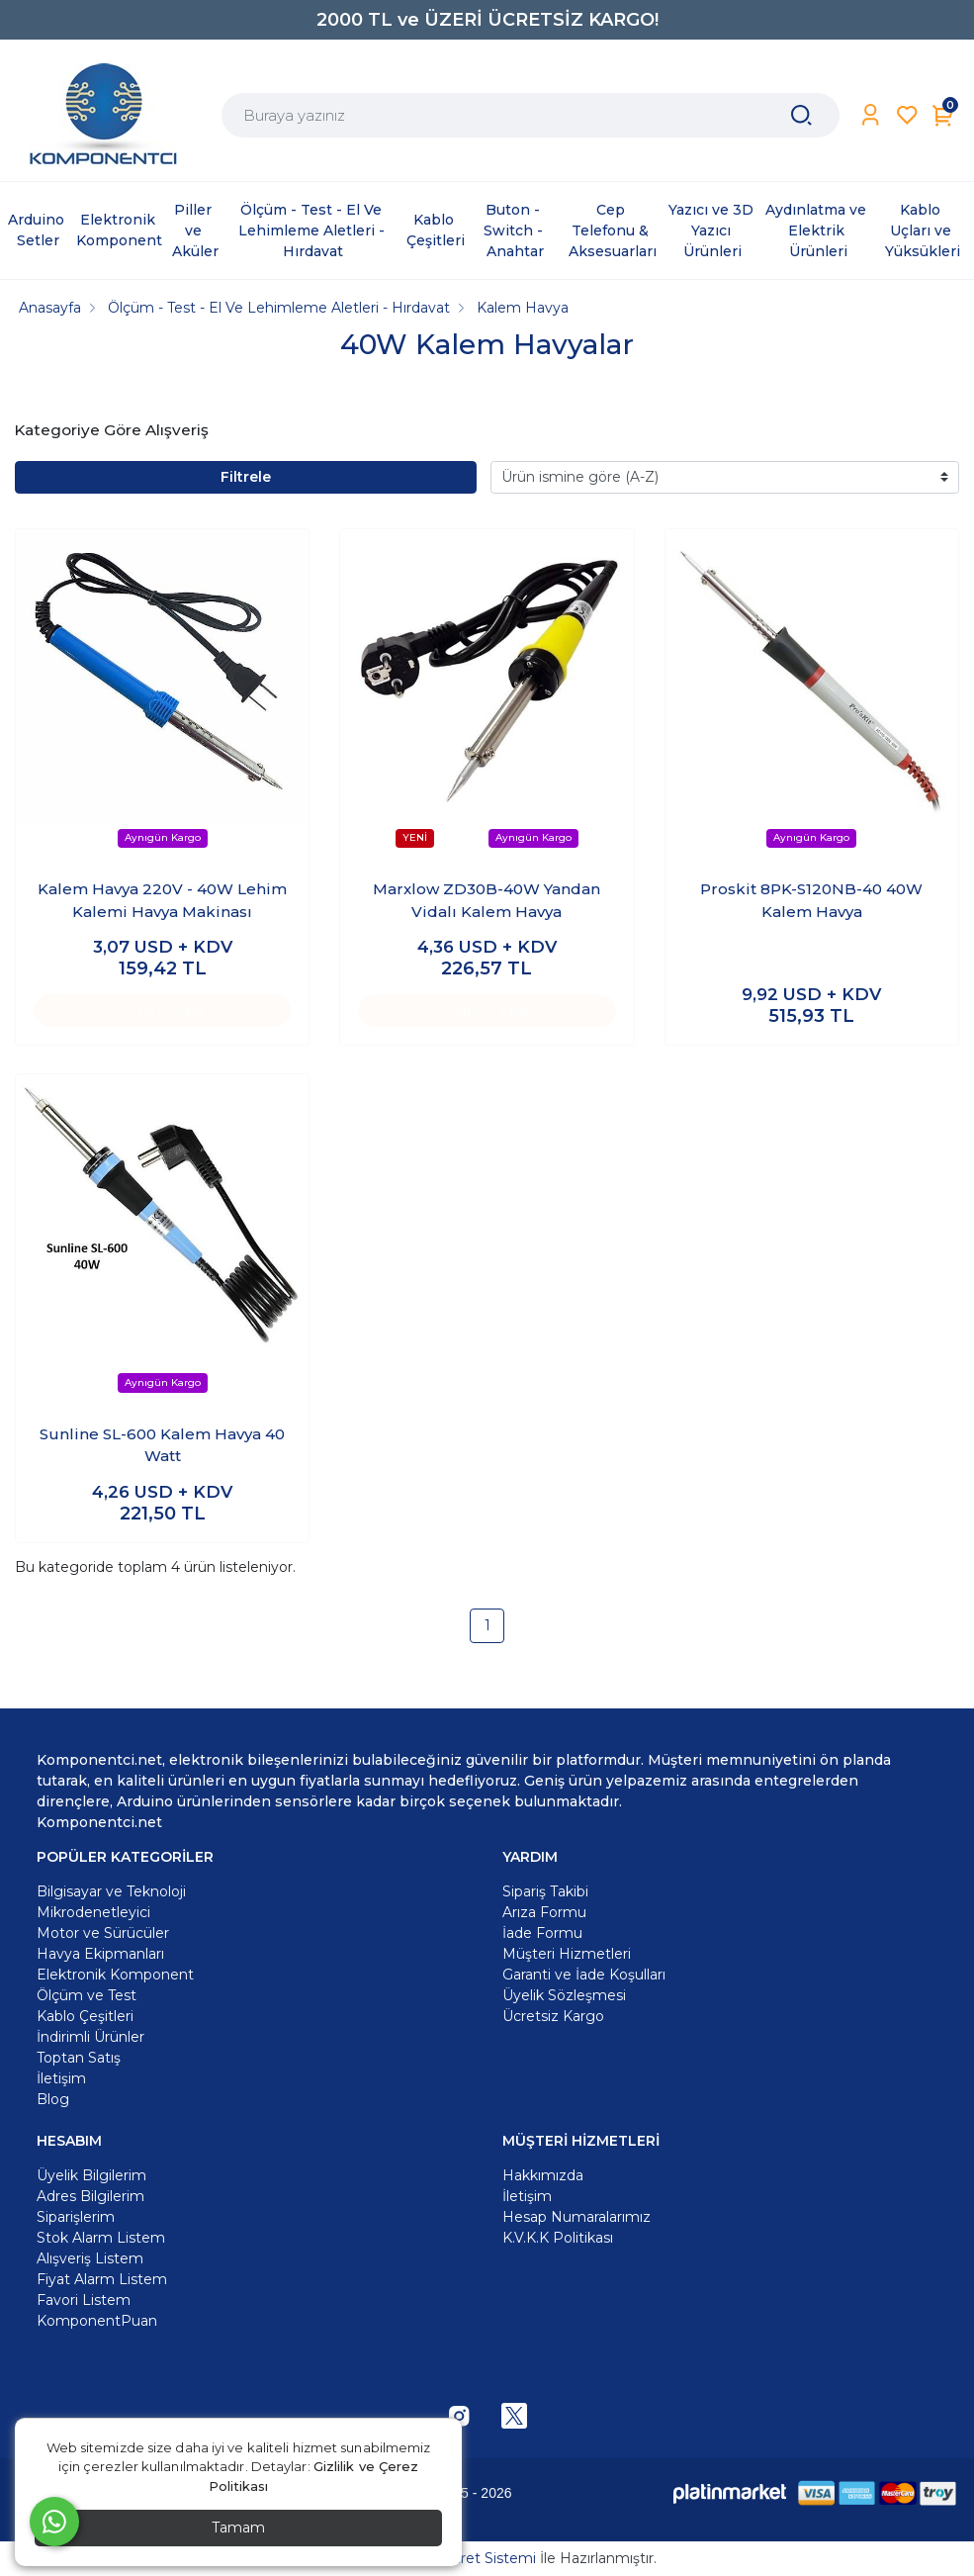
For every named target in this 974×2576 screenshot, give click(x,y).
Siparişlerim (76, 2217)
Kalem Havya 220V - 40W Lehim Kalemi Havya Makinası (162, 900)
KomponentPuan (97, 2321)
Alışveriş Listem (90, 2258)
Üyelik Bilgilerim (91, 2175)
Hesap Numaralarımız (576, 2217)
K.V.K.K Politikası (557, 2238)
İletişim (527, 2196)
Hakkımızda (542, 2175)
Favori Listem (84, 2300)
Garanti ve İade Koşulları (583, 1974)
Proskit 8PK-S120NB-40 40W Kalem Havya (811, 900)
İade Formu (542, 1933)
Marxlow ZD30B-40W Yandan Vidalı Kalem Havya (486, 900)
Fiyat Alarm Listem (102, 2279)
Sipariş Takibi (545, 1891)
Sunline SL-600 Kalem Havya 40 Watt (162, 1445)
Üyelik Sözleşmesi (564, 1995)
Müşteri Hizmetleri (566, 1954)
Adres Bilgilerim (90, 2196)
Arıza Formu (544, 1912)
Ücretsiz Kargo (553, 2016)
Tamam (238, 2527)
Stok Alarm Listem (101, 2238)
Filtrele (246, 477)
